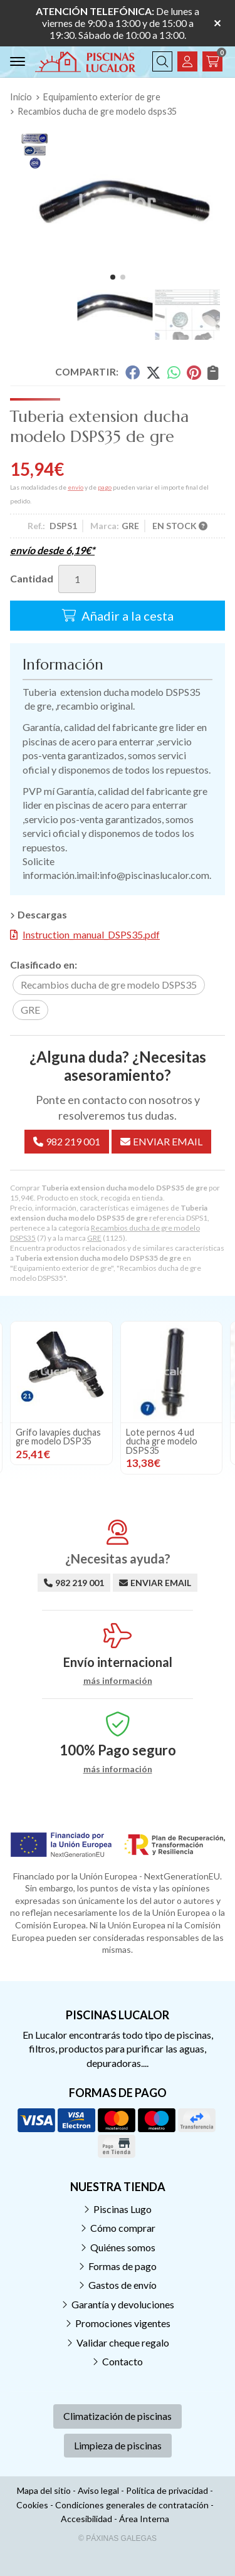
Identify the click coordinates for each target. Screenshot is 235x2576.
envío (75, 487)
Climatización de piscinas (117, 2416)
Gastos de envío (122, 2285)
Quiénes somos (122, 2247)
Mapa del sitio (44, 2490)
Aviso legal (98, 2490)
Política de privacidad (167, 2490)
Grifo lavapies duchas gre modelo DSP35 (58, 1436)
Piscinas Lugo (122, 2209)
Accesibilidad (86, 2518)
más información (117, 1681)
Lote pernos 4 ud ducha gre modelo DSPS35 (161, 1441)
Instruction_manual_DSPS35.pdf (91, 934)
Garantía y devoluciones (122, 2304)
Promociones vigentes (122, 2323)
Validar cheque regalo (122, 2342)
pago (105, 487)
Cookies (32, 2505)
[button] (112, 277)
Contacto (122, 2361)
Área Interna (144, 2518)
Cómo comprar (122, 2228)
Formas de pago (122, 2266)
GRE (94, 1238)
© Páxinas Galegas (117, 2538)
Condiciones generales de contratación (132, 2505)
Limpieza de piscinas (118, 2445)
